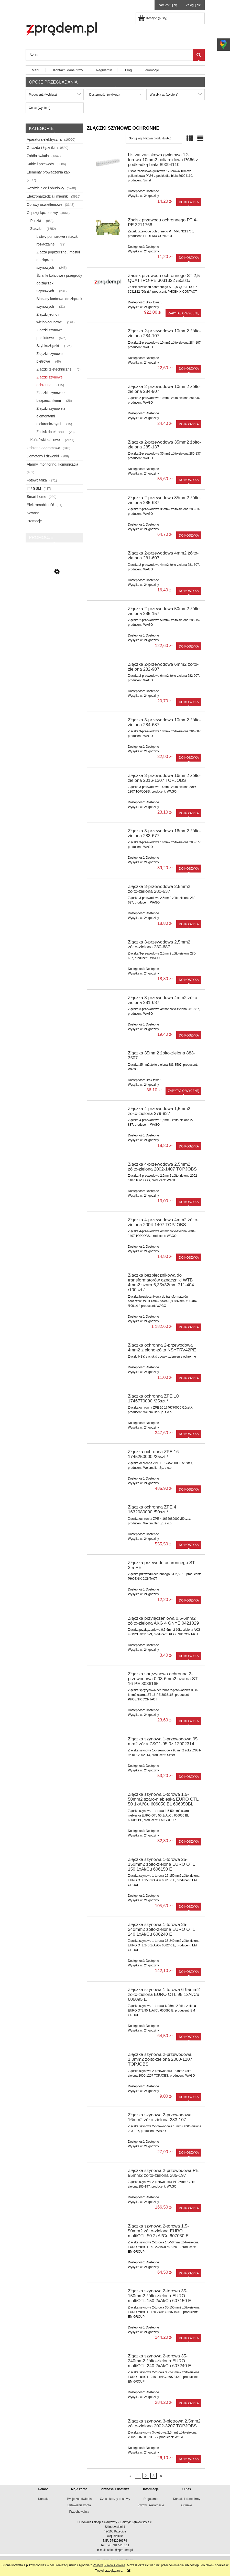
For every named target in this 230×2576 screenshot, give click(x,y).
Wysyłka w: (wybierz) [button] (164, 94)
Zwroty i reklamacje (151, 2505)
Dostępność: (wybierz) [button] (104, 94)
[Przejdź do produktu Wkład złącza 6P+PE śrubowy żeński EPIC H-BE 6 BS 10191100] (54, 592)
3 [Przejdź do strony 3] (153, 2476)
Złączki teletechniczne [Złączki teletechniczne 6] (54, 369)
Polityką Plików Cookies (109, 2565)
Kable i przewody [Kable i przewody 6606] (40, 164)
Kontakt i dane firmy (186, 2499)
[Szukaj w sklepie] (109, 54)
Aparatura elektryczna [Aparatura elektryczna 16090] (44, 139)
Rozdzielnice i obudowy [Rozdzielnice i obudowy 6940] (45, 188)
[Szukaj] (199, 55)
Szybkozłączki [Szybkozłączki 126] (48, 346)
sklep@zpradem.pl (120, 2550)
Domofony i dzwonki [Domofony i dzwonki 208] (43, 456)
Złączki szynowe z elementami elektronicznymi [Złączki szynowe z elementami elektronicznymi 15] (51, 416)
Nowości (33, 513)
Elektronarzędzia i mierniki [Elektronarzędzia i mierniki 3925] (48, 196)
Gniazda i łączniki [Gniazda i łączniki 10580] (41, 148)
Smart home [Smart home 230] (36, 497)
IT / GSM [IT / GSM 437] (34, 488)
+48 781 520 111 (117, 2545)
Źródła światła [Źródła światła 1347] (38, 156)
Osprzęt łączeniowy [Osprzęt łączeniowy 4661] (42, 213)
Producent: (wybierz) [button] (43, 94)
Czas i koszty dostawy (115, 2499)
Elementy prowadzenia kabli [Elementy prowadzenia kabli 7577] (49, 172)
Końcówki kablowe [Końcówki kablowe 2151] (45, 440)
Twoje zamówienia (79, 2499)
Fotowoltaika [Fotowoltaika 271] (37, 480)
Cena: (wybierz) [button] (39, 108)
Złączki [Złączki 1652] (36, 229)
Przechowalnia (79, 2511)
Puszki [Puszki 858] (35, 221)
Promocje (34, 521)
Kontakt (43, 2499)
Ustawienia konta (79, 2505)
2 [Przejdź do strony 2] (146, 2476)
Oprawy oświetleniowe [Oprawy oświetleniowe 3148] (44, 204)
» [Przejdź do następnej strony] (161, 2476)
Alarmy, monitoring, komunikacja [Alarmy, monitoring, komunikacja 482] (52, 464)
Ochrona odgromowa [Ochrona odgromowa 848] (43, 448)
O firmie (186, 2505)
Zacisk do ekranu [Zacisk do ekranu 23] (50, 432)
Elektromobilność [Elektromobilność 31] (40, 505)
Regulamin (151, 2499)
